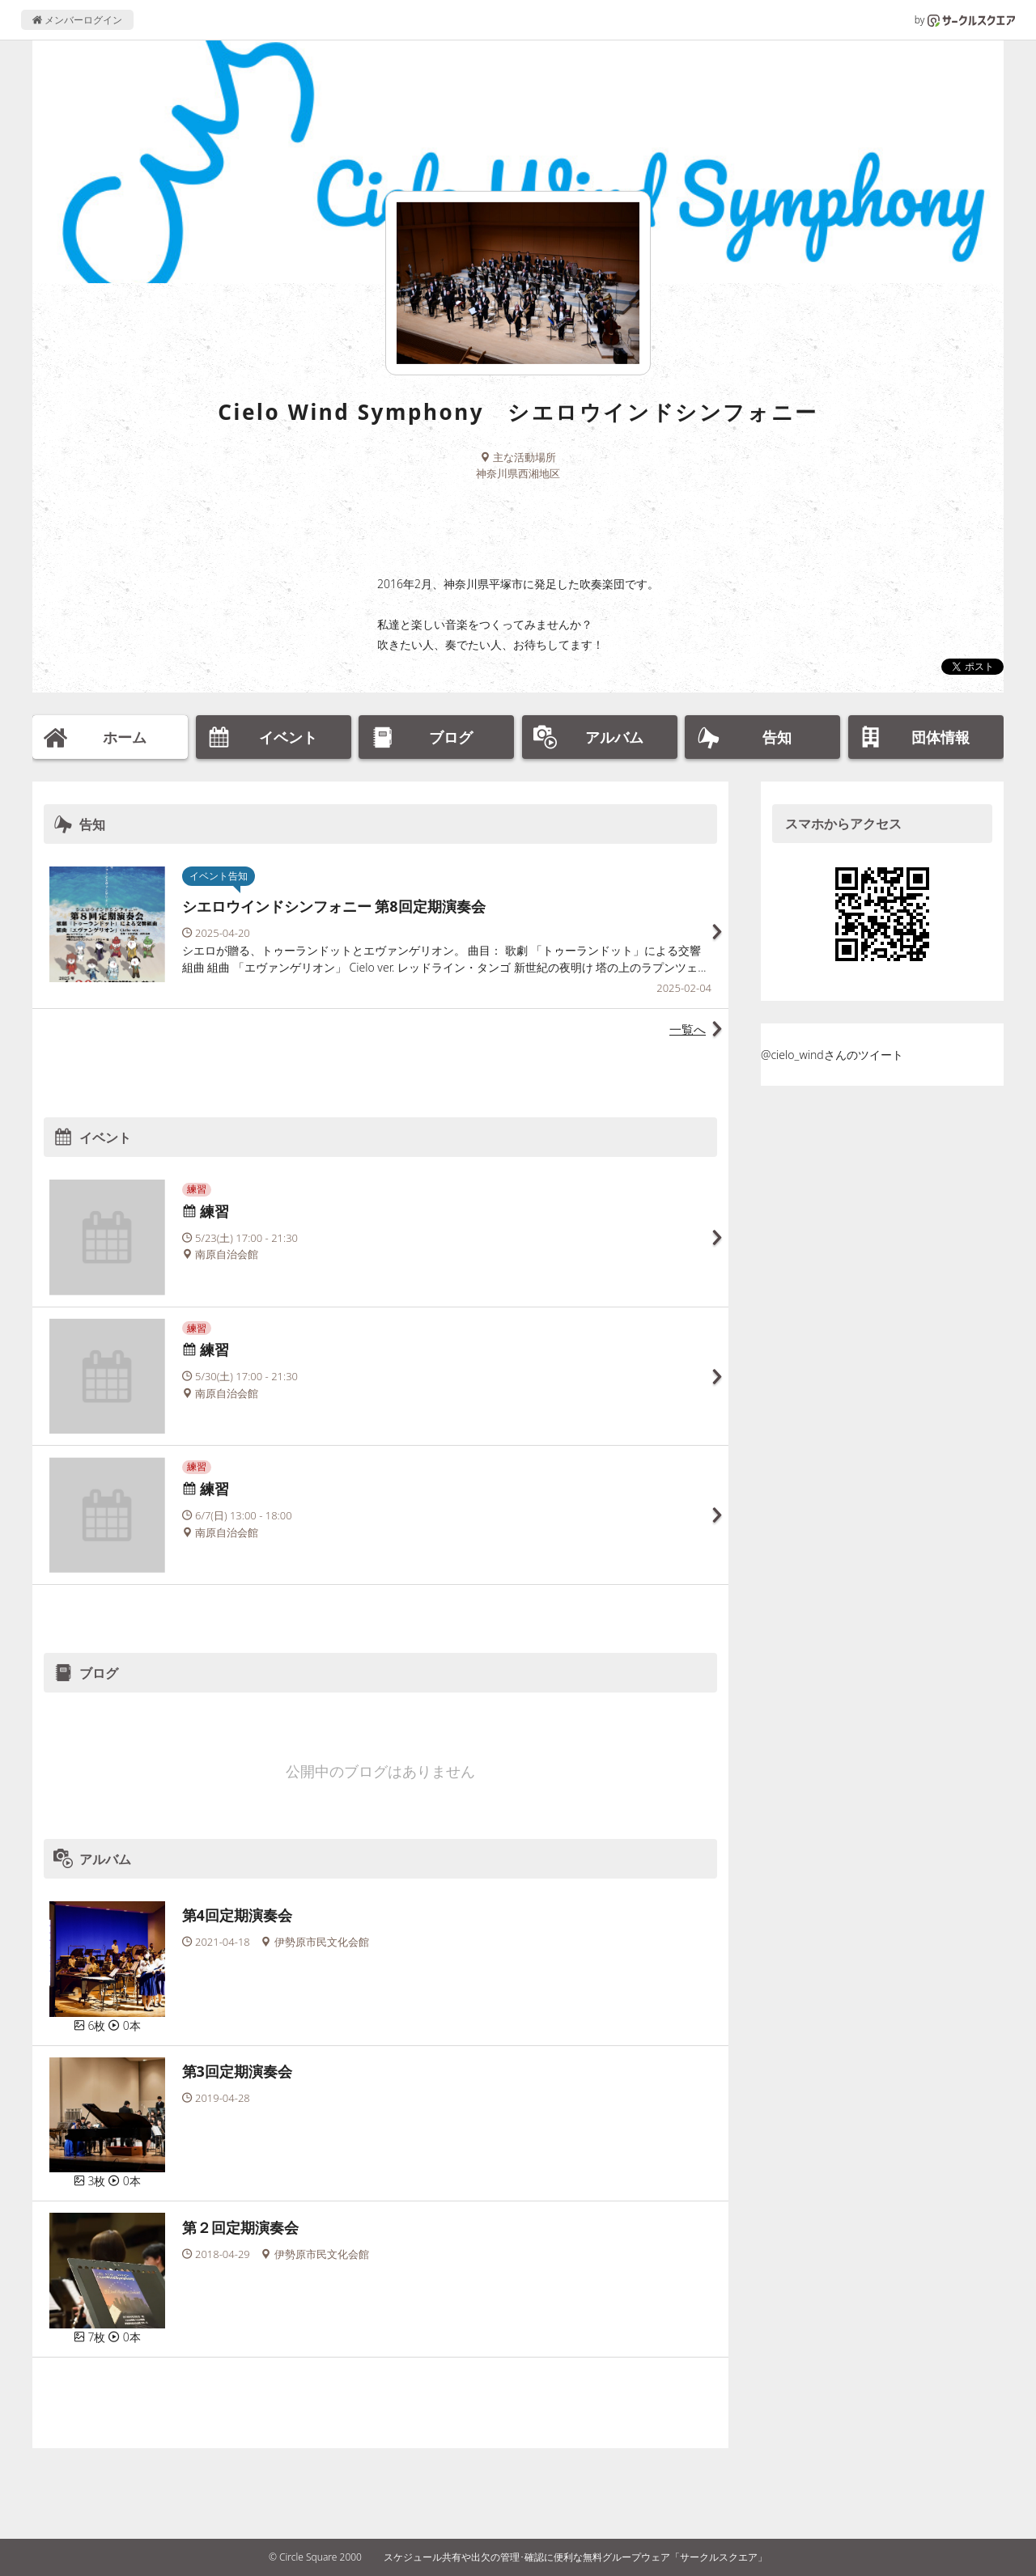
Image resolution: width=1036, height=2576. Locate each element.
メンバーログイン (77, 20)
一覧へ (687, 1029)
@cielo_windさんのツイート (832, 1054)
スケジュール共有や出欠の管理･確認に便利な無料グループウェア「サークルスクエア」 (575, 2557)
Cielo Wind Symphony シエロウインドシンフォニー (517, 411)
